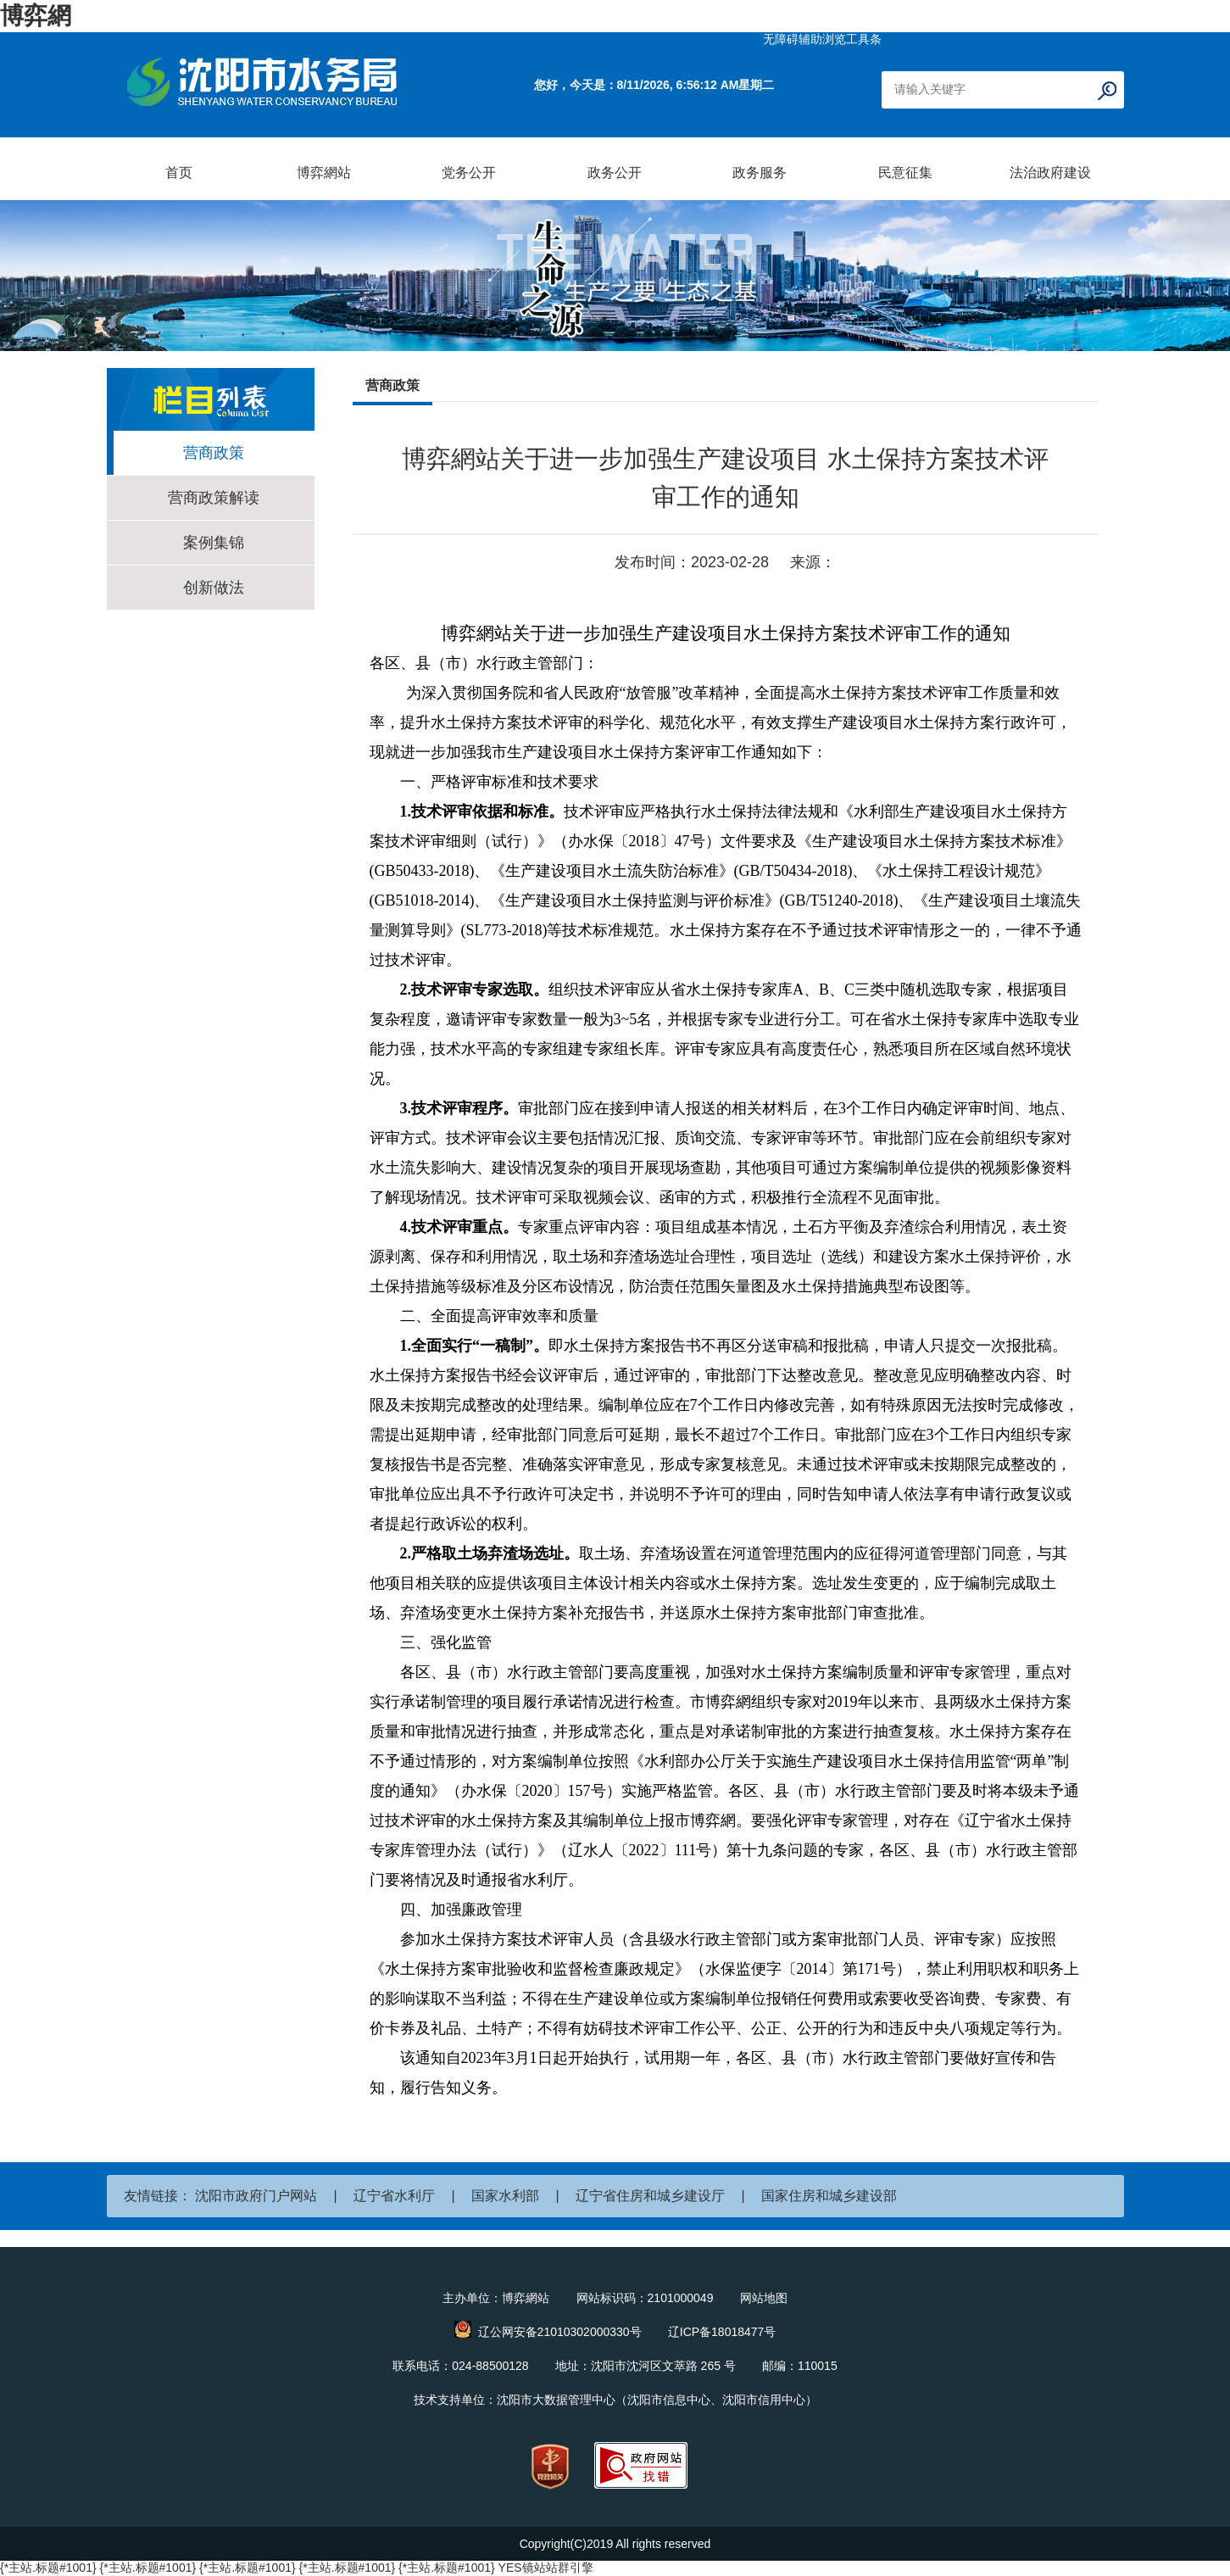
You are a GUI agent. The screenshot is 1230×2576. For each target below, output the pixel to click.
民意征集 (905, 172)
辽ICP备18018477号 (722, 2332)
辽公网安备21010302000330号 (560, 2332)
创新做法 (213, 587)
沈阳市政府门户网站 (256, 2195)
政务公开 (614, 172)
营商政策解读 (213, 497)
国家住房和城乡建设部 (829, 2195)
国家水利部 (505, 2195)
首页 (178, 172)
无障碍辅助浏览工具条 (822, 39)
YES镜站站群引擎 (545, 2567)
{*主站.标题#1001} (48, 2567)
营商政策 (213, 452)
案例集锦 (213, 542)
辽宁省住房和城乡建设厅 (650, 2195)
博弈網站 (324, 172)
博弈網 (35, 16)
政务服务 (759, 172)
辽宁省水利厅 (394, 2195)
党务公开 (469, 172)
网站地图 (764, 2298)
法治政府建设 (1050, 172)
